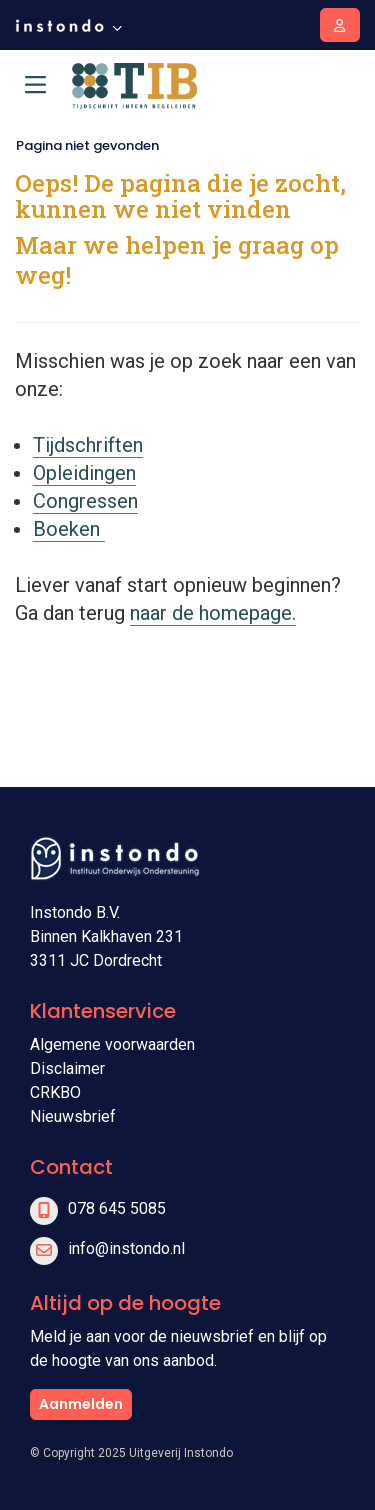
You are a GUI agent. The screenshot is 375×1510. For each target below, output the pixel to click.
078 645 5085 (117, 1208)
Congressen (85, 501)
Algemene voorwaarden (112, 1044)
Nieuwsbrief (73, 1116)
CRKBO (55, 1092)
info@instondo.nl (126, 1248)
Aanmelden (81, 1404)
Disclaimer (67, 1068)
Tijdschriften (88, 445)
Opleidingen (84, 473)
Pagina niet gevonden (87, 145)
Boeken (69, 529)
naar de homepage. (213, 613)
